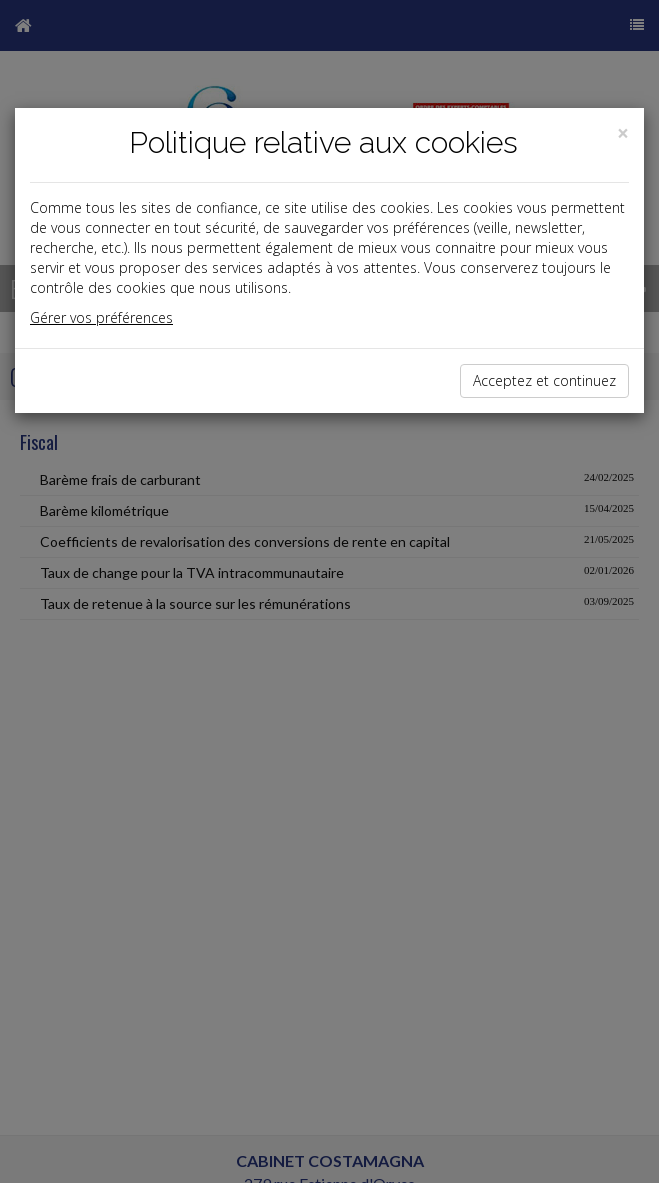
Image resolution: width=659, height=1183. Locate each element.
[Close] (623, 133)
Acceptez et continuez (544, 380)
